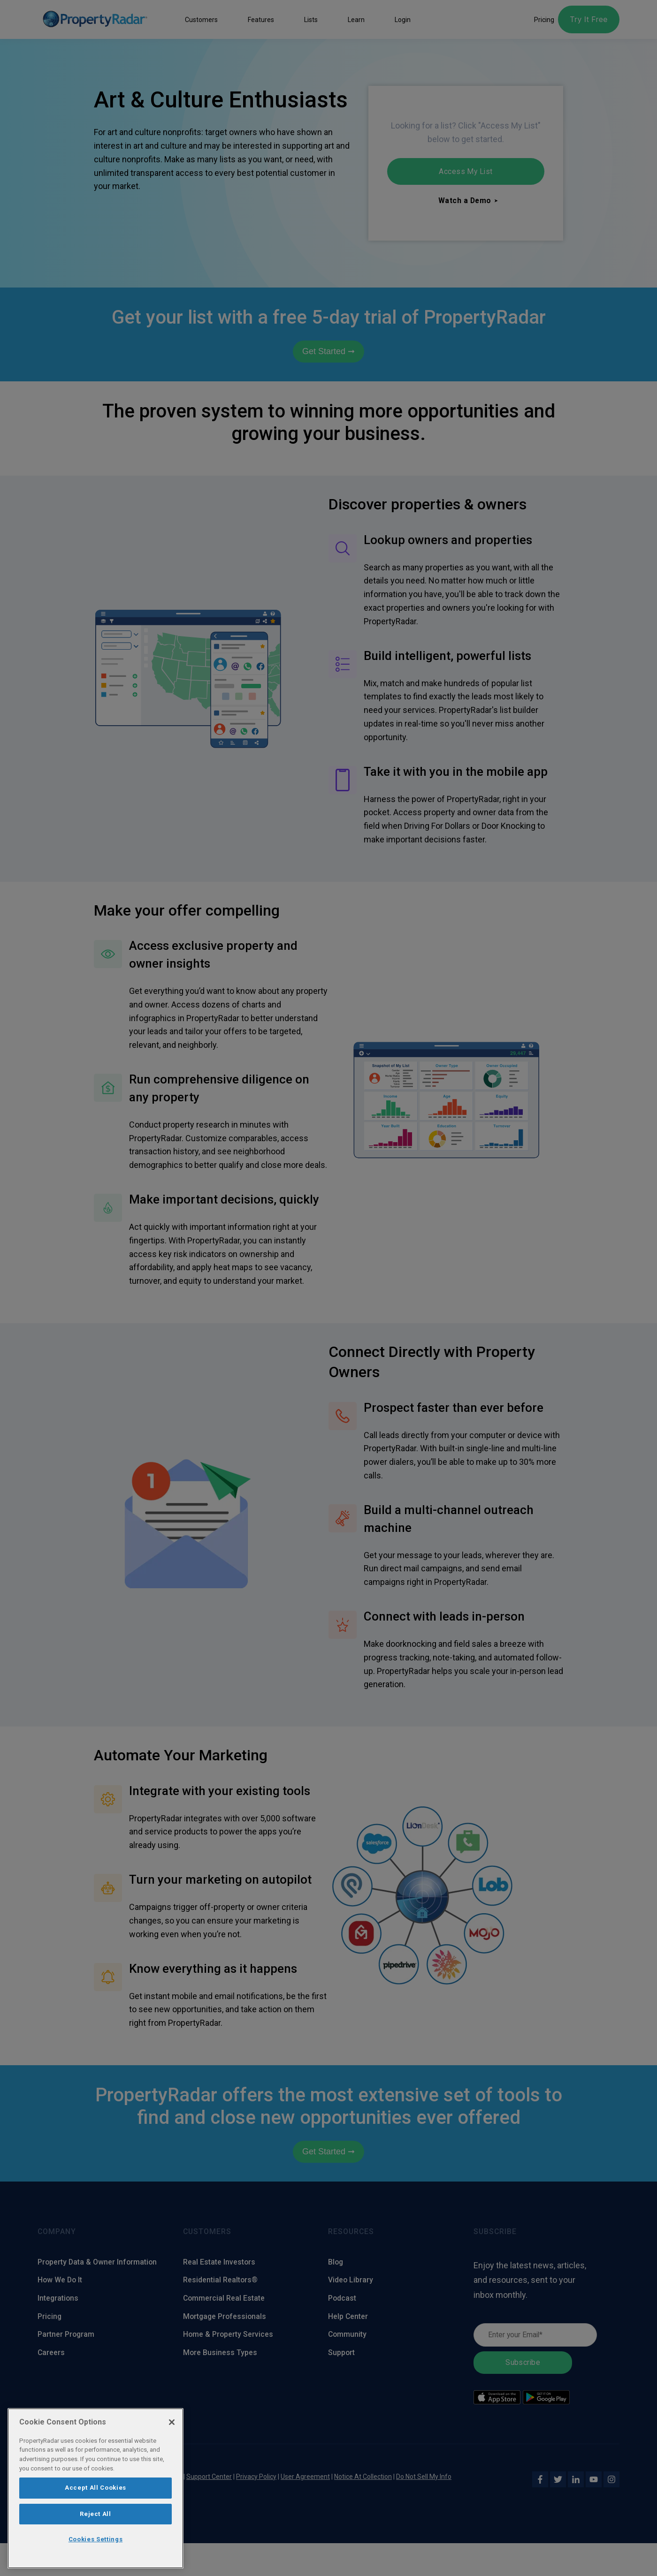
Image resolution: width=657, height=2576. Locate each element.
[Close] (171, 2422)
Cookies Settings (96, 2539)
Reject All (95, 2513)
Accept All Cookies (95, 2487)
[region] (95, 2488)
